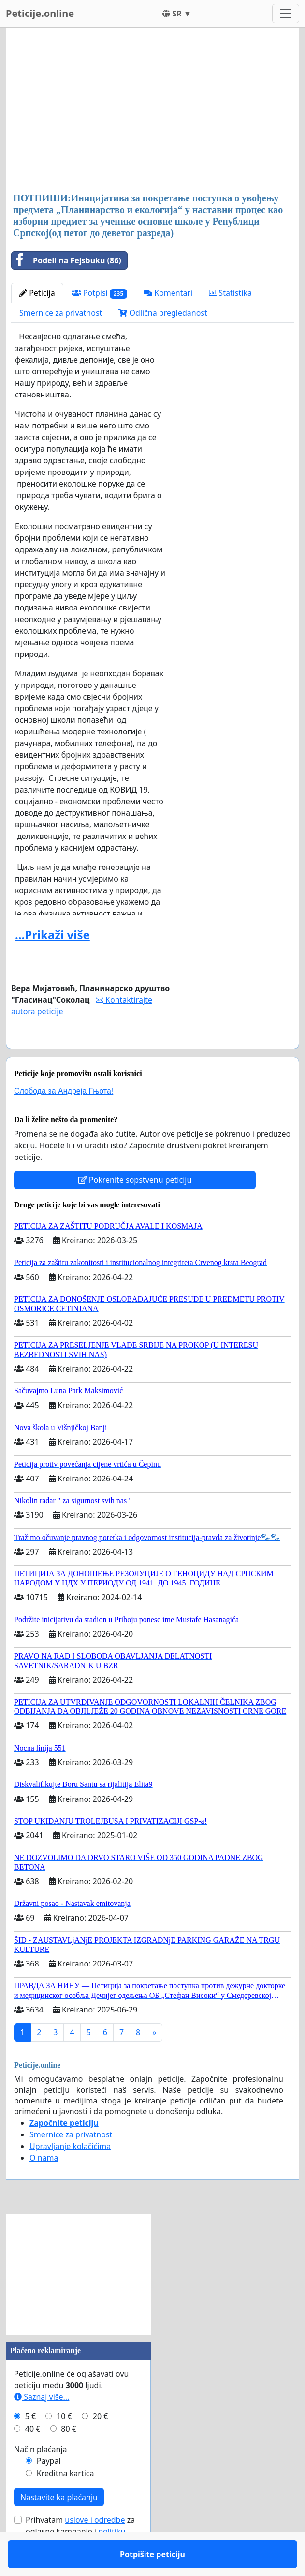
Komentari (168, 293)
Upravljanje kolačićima (70, 2174)
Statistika (230, 293)
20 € (100, 2444)
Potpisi (99, 293)
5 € (30, 2444)
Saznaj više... (41, 2425)
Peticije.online (40, 13)
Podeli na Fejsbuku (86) (66, 260)
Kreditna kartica (65, 2501)
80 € (68, 2457)
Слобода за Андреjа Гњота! (63, 1119)
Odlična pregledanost (162, 312)
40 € (33, 2457)
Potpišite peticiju (91, 1055)
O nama (43, 2185)
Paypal (49, 2489)
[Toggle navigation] (285, 13)
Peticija (37, 293)
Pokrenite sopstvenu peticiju (135, 1208)
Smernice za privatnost (60, 312)
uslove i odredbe (95, 2548)
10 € (64, 2444)
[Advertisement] (152, 111)
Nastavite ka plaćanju (59, 2525)
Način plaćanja (40, 2477)
